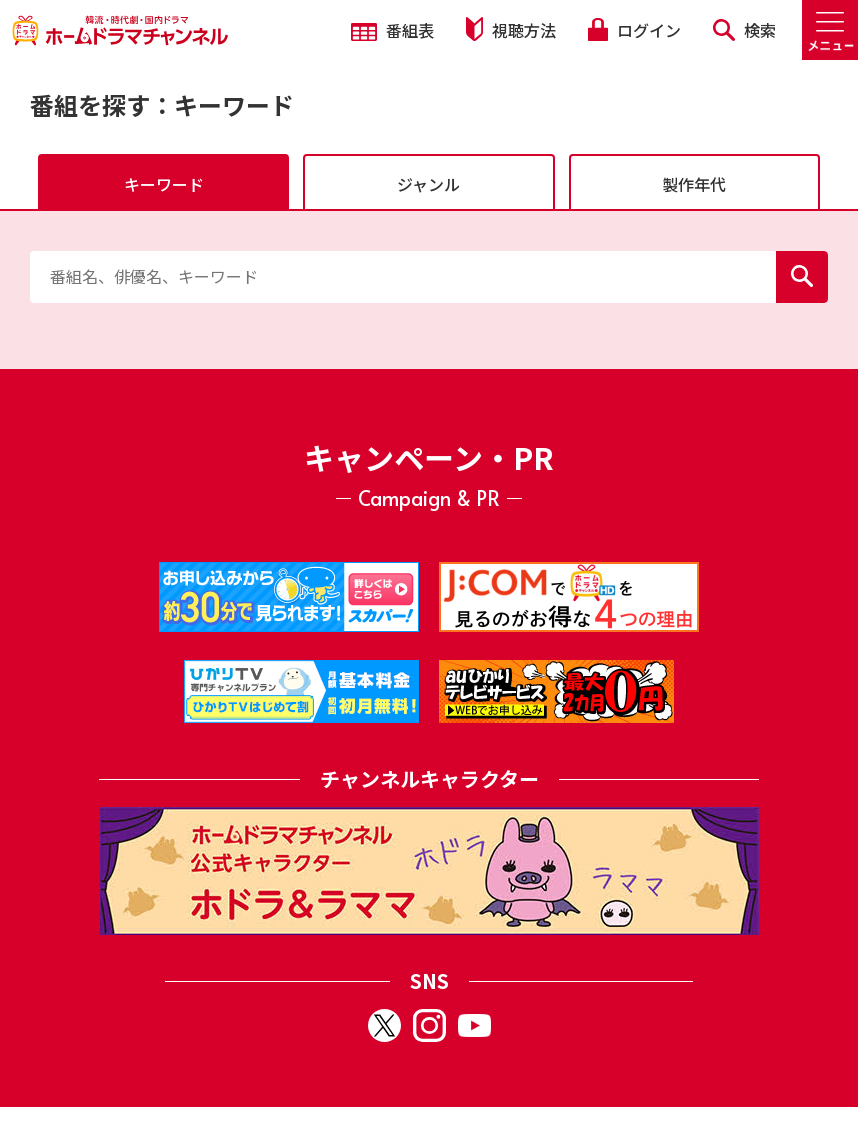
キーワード (164, 184)
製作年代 (694, 184)
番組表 (392, 30)
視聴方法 (511, 29)
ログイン (634, 30)
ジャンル (428, 184)
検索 (744, 30)
